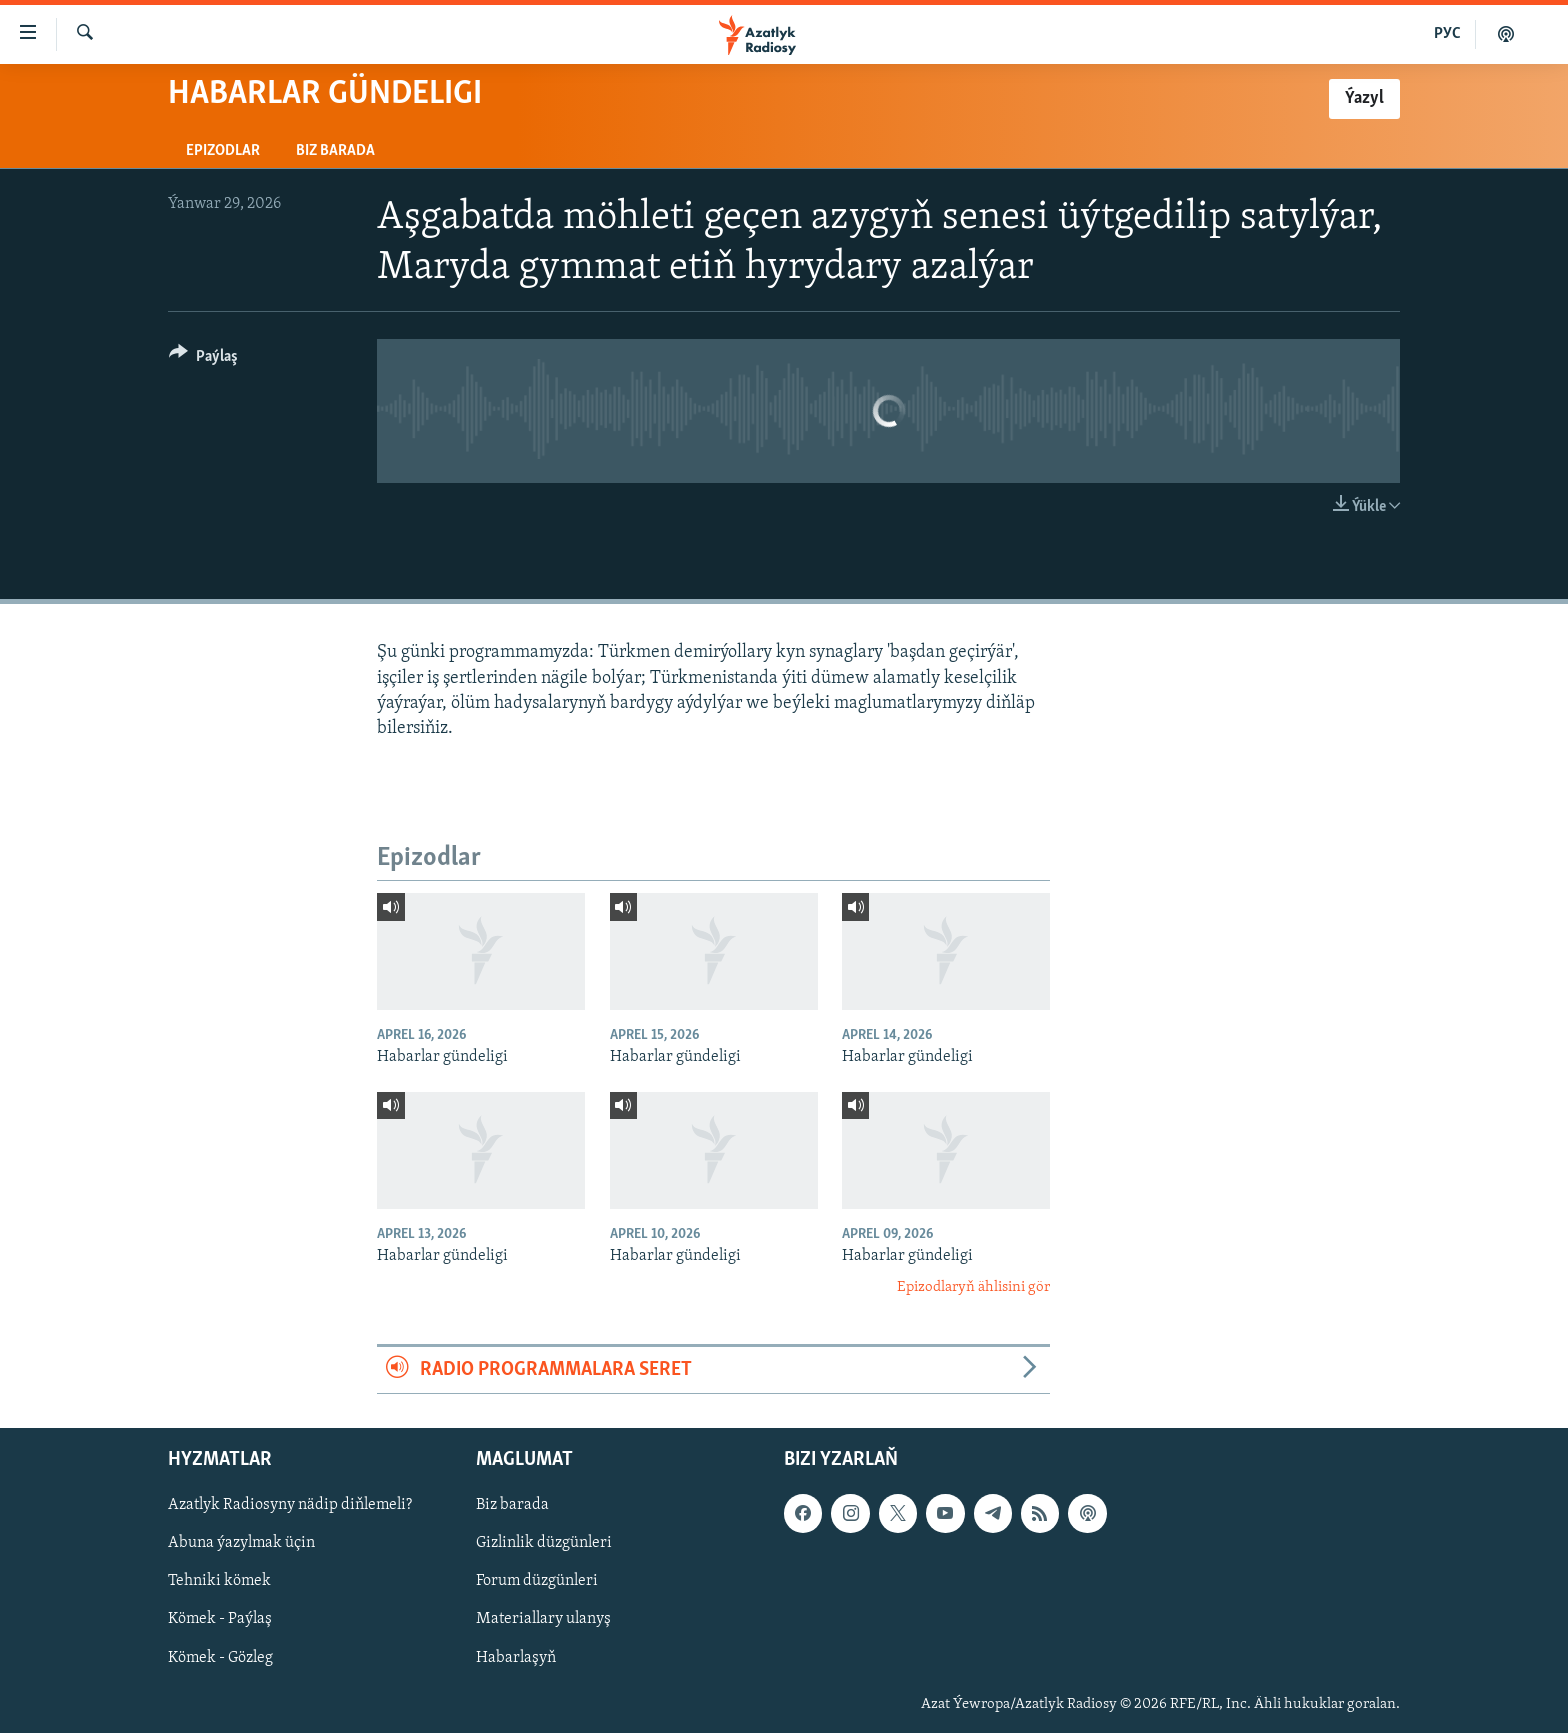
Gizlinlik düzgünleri (544, 1544)
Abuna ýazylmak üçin (241, 1544)
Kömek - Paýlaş (220, 1620)
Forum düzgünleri (537, 1582)
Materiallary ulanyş (543, 1620)
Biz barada (335, 151)
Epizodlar (223, 151)
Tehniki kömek (219, 1582)
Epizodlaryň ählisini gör (973, 1287)
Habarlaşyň (516, 1658)
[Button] (203, 359)
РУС (1447, 34)
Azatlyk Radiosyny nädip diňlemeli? (290, 1505)
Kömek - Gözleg (220, 1658)
